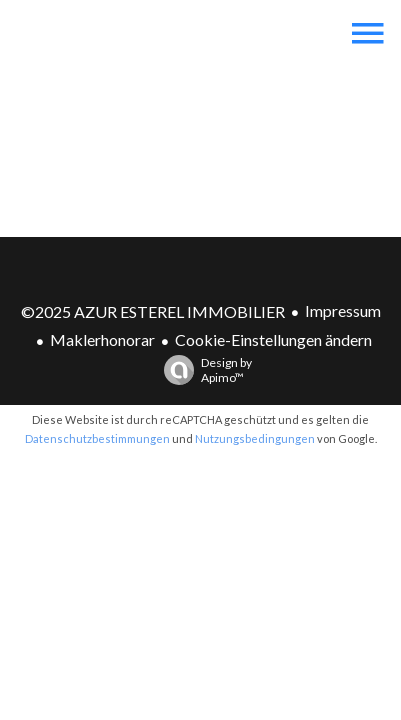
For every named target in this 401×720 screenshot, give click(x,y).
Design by (203, 370)
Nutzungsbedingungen (255, 438)
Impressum (343, 310)
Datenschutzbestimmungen (97, 438)
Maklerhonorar (102, 339)
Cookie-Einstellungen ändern (273, 339)
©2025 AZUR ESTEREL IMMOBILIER (153, 311)
